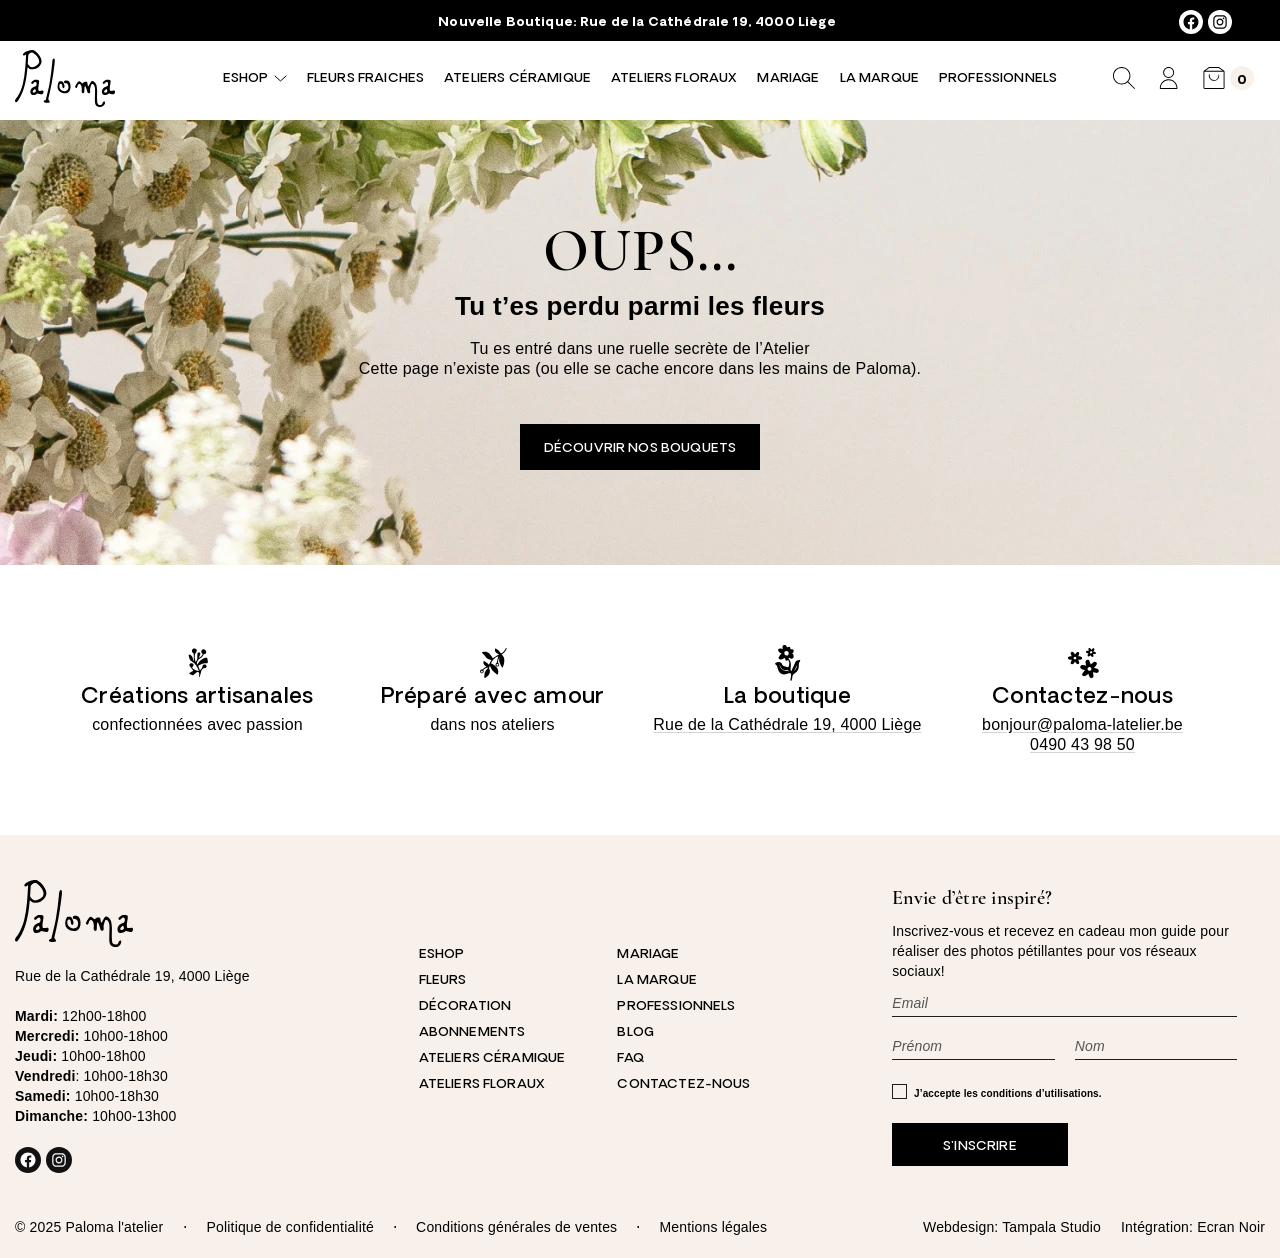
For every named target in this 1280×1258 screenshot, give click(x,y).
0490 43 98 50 (1082, 744)
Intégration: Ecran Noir (1193, 1227)
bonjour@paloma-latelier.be (1082, 724)
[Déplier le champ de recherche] (1124, 78)
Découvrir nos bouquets (640, 448)
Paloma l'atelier (114, 1227)
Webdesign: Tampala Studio (1012, 1227)
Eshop (245, 78)
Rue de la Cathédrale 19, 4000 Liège (708, 22)
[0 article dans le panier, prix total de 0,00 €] (1228, 78)
